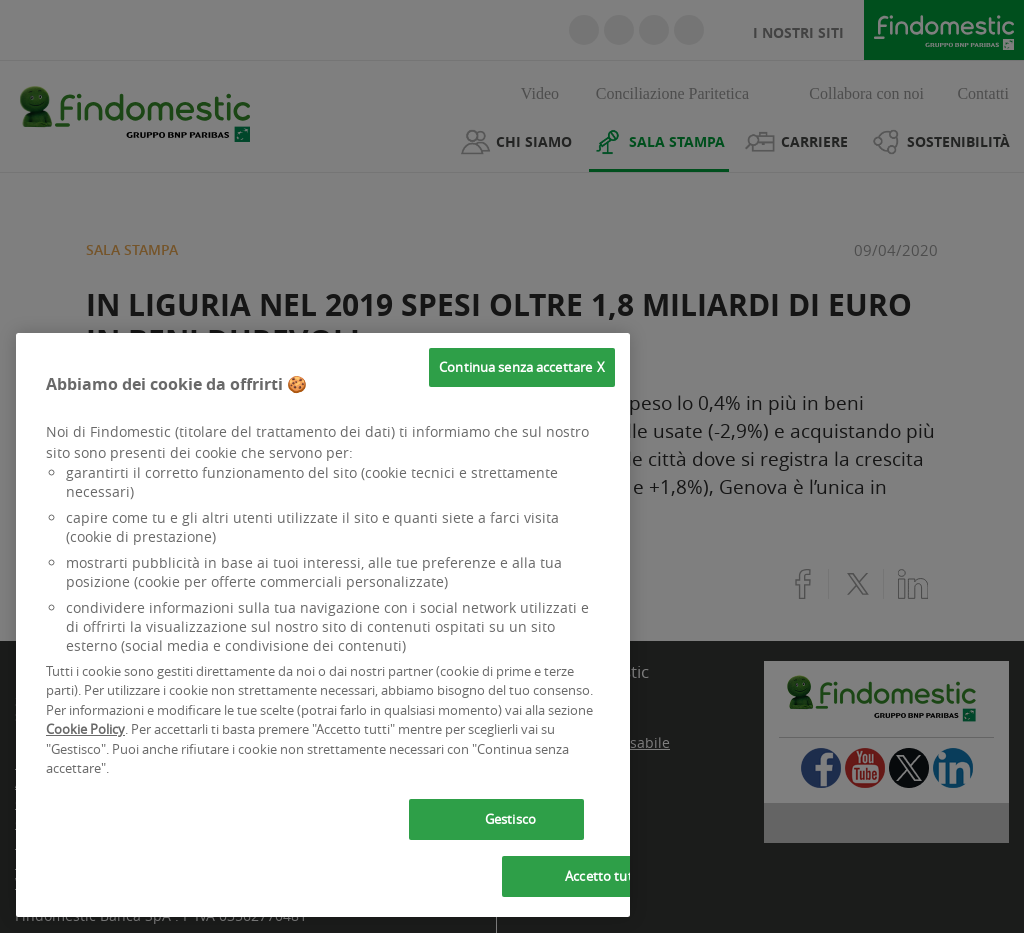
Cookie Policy (85, 729)
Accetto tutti (603, 876)
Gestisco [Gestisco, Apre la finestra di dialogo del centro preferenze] (510, 819)
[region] (323, 625)
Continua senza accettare (515, 367)
